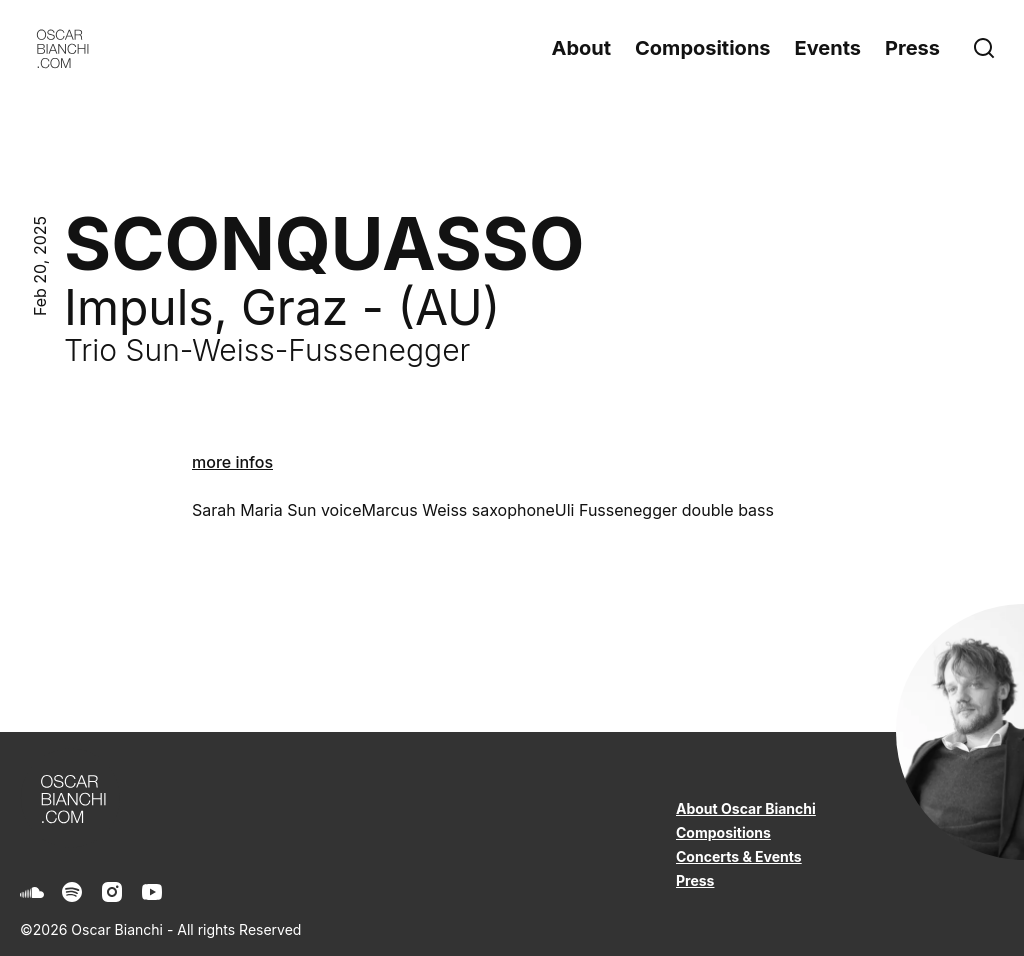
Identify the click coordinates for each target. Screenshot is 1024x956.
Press (912, 48)
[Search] (988, 48)
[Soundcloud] (32, 892)
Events (828, 48)
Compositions (702, 48)
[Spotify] (72, 892)
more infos (232, 462)
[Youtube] (152, 892)
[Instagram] (112, 892)
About (581, 48)
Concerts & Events (739, 856)
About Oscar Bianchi (746, 808)
